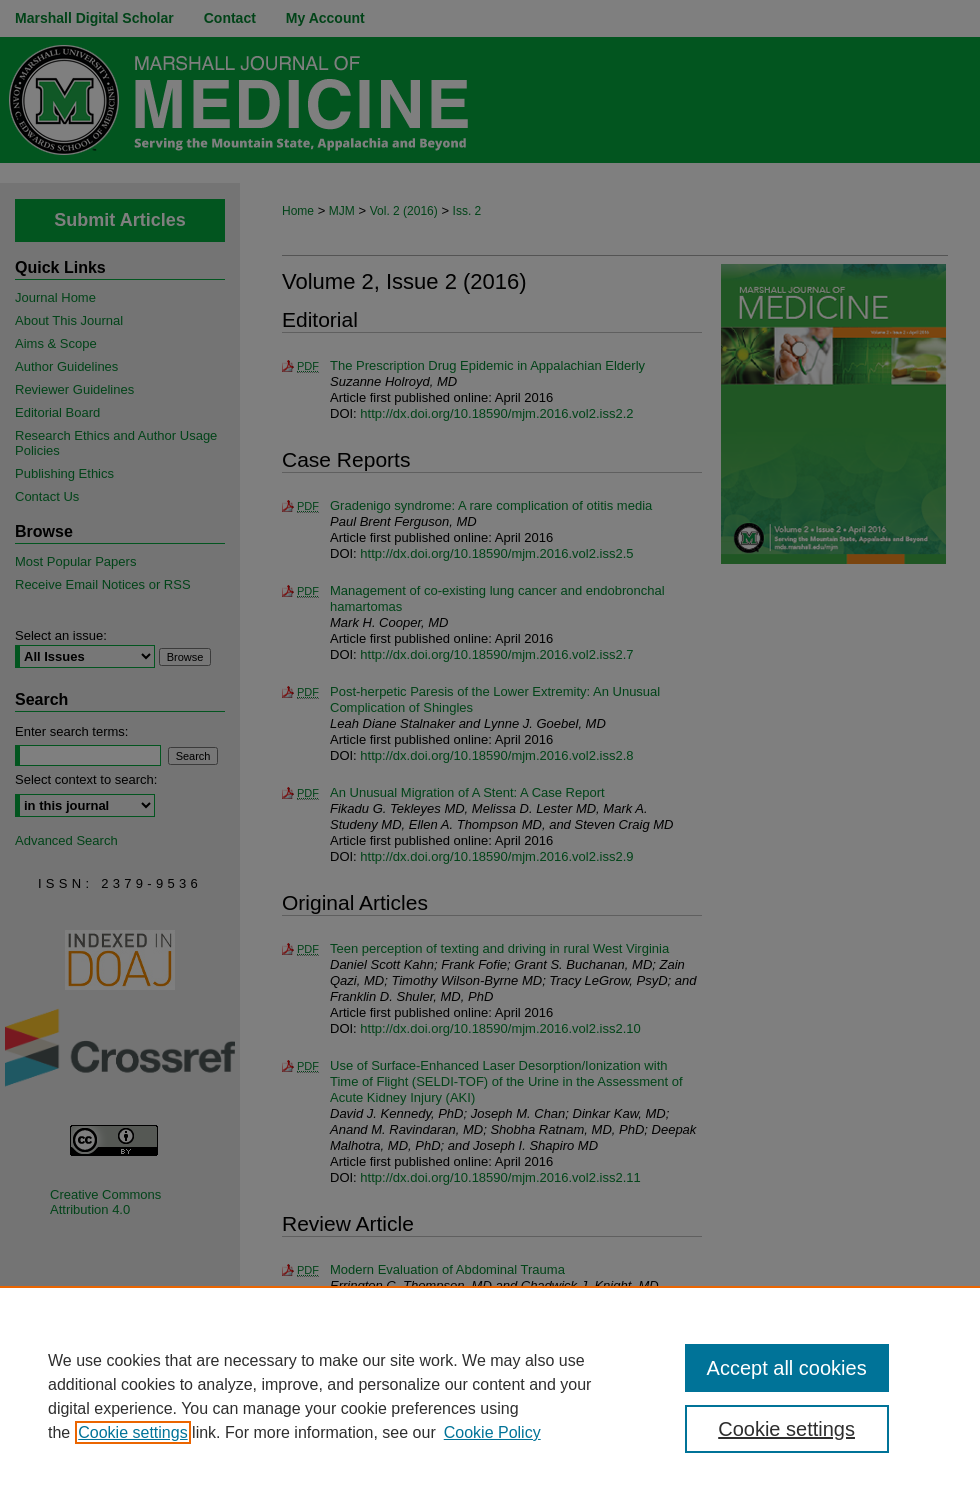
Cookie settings (132, 1432)
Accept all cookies (787, 1368)
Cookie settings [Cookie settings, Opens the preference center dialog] (786, 1429)
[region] (490, 1396)
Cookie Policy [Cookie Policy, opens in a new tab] (492, 1432)
